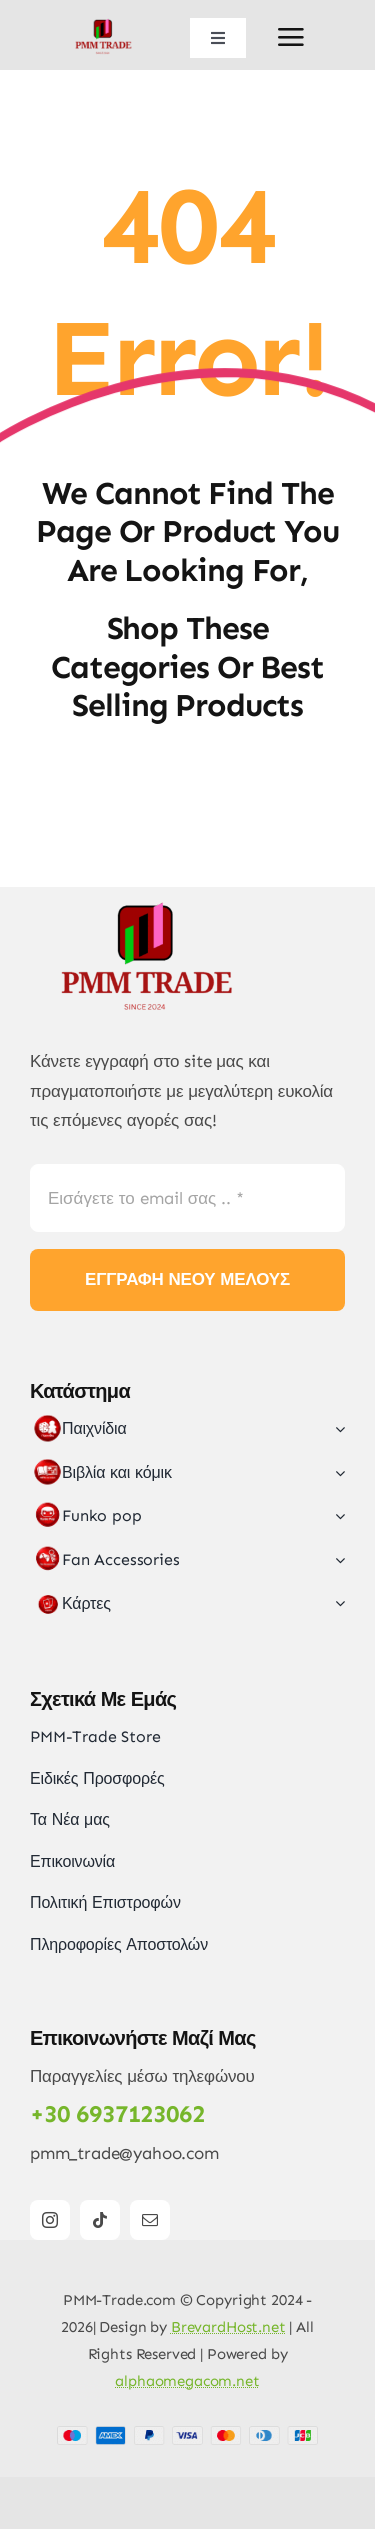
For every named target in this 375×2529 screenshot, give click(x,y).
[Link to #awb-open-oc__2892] (291, 37)
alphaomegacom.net (187, 2381)
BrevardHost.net (228, 2327)
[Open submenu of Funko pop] (336, 1516)
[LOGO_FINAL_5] (106, 23)
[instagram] (50, 2220)
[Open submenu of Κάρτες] (336, 1604)
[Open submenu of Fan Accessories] (336, 1560)
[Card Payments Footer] (187, 2434)
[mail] (150, 2220)
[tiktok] (100, 2220)
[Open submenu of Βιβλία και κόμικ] (336, 1473)
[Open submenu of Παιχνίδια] (336, 1429)
